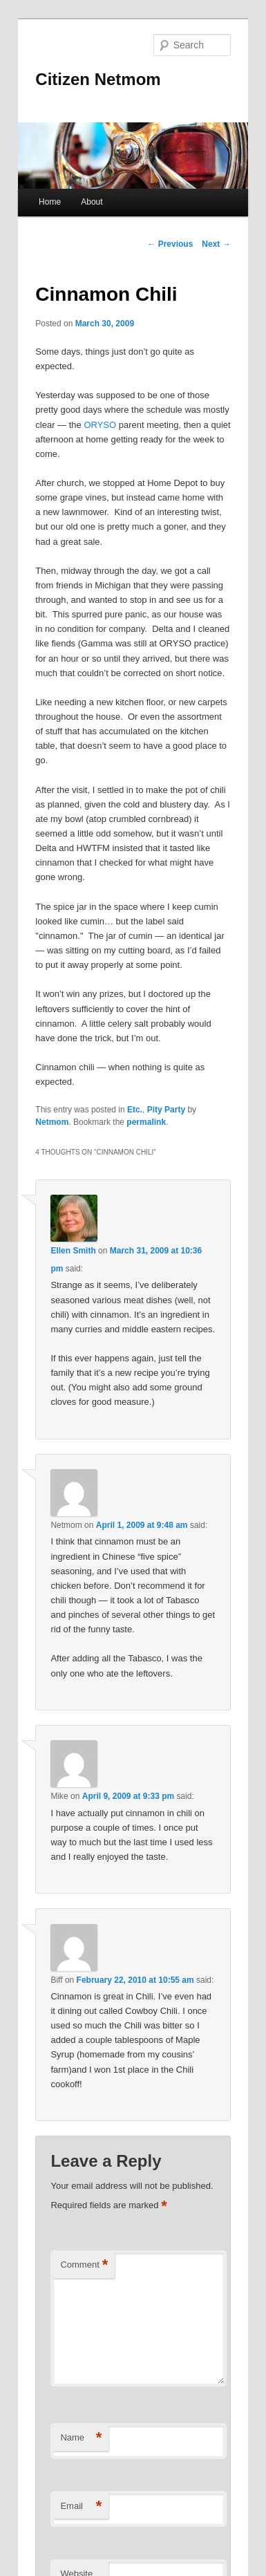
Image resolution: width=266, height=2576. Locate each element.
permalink (146, 1122)
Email (81, 2506)
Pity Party (166, 1109)
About (91, 202)
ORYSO (100, 425)
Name (81, 2438)
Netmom (51, 1122)
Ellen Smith (72, 1251)
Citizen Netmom (97, 79)
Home (50, 202)
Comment (84, 2265)
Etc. (134, 1109)
